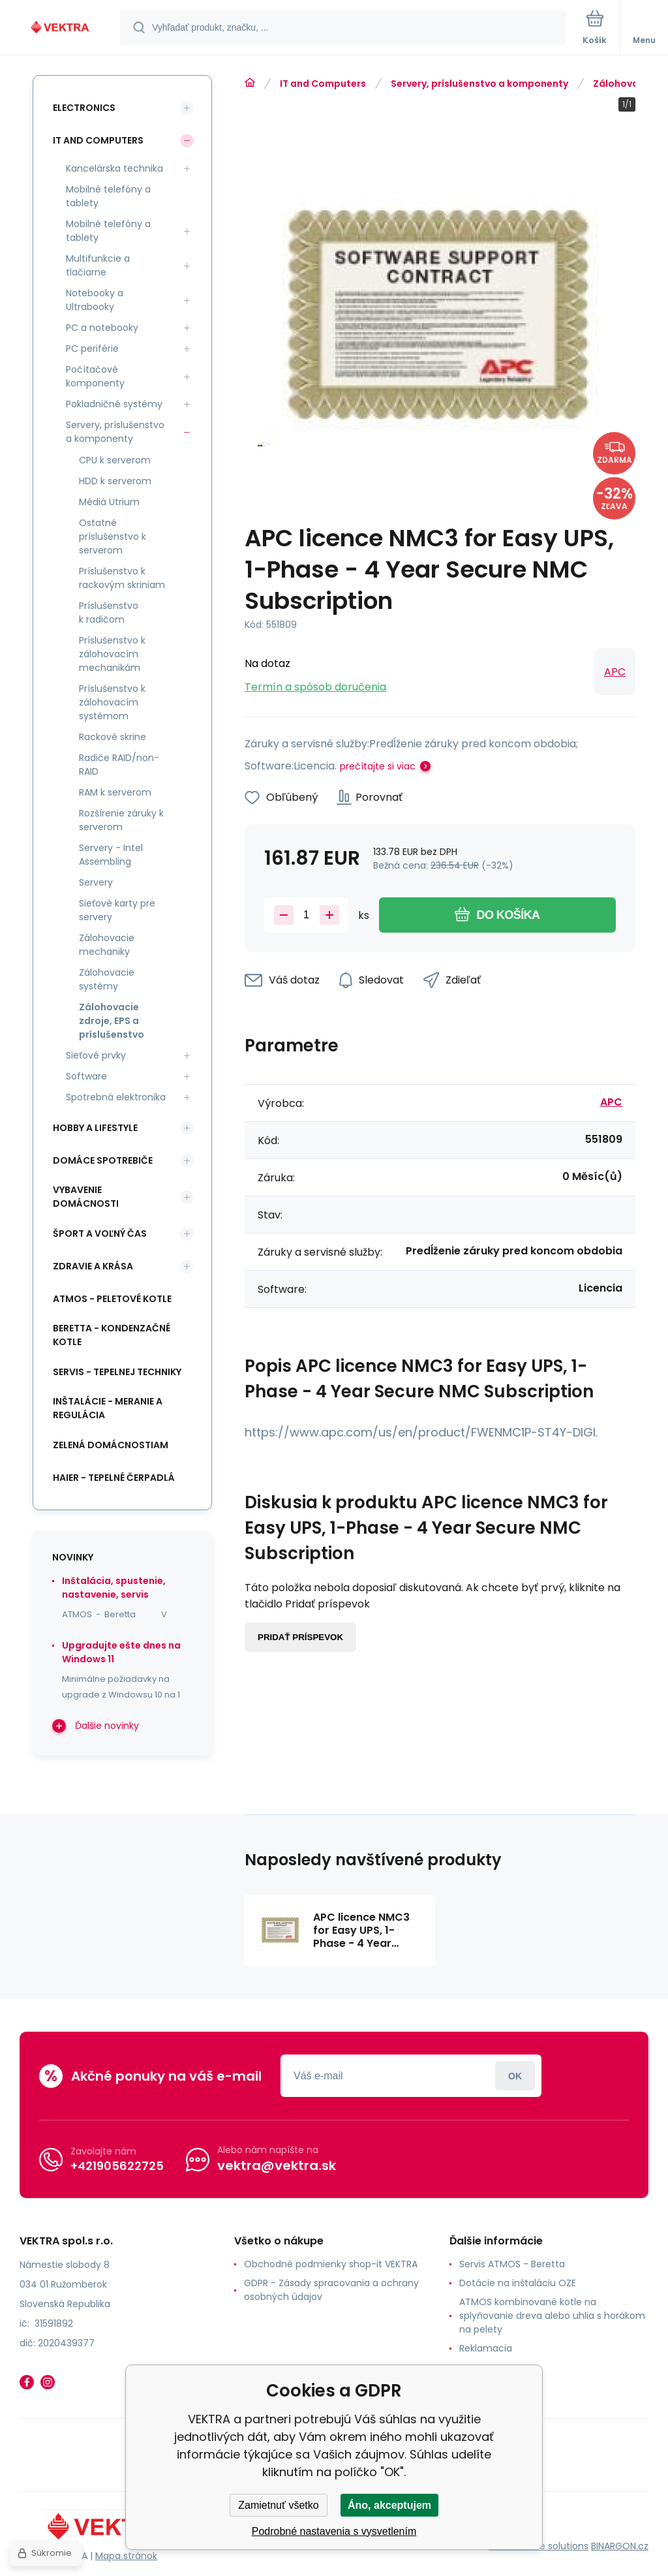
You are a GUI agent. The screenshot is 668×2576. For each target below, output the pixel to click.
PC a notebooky (102, 327)
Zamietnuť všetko (278, 2505)
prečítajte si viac (378, 766)
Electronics (84, 107)
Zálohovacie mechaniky (106, 944)
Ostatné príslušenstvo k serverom (112, 536)
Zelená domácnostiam (110, 1444)
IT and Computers (323, 83)
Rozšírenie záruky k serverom (121, 820)
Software (86, 1076)
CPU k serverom (115, 460)
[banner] (61, 28)
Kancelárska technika (114, 168)
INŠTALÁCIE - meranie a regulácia (107, 1408)
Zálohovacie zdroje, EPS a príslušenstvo (111, 1021)
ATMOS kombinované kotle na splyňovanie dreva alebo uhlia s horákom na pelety (552, 2315)
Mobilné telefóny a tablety (108, 196)
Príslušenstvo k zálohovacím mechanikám (112, 654)
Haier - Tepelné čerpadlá (114, 1477)
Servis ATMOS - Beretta (512, 2264)
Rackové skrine (112, 736)
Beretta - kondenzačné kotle (111, 1335)
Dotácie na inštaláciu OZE (517, 2282)
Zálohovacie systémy (106, 979)
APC (615, 671)
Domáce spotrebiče (103, 1160)
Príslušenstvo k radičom (108, 612)
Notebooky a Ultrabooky (94, 300)
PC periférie (92, 348)
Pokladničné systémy (114, 404)
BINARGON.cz (619, 2546)
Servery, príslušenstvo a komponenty (479, 83)
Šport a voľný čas (100, 1233)
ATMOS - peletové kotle (112, 1298)
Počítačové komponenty (95, 376)
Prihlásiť (515, 2075)
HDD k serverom (115, 481)
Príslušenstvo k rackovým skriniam (122, 578)
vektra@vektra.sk (276, 2165)
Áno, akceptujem (389, 2505)
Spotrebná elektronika (116, 1097)
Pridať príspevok (300, 1637)
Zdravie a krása (93, 1266)
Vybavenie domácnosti (86, 1196)
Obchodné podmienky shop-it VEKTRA (331, 2264)
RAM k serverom (115, 792)
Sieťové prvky (96, 1055)
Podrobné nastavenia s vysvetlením (334, 2531)
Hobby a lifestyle (95, 1127)
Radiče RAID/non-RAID (119, 764)
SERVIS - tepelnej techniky (117, 1371)
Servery (96, 882)
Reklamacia (485, 2348)
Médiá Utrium (109, 501)
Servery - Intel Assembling (111, 854)
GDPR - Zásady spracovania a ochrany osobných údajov (331, 2289)
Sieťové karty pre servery (117, 910)
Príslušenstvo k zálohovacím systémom (112, 702)
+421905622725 (117, 2166)
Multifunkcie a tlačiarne (98, 265)
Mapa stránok (126, 2555)
